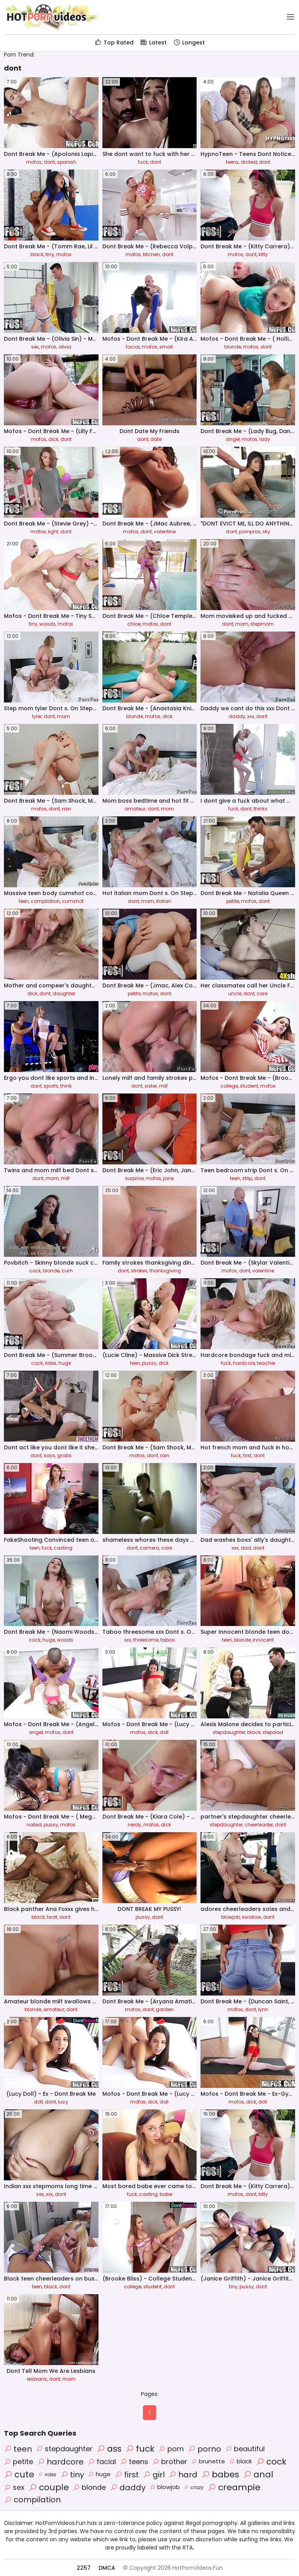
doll (164, 1732)
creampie (234, 2487)
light (53, 531)
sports (51, 1086)
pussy (149, 1363)
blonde (232, 346)
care (262, 993)
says (49, 1455)
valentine (165, 531)
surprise (134, 1178)
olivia (64, 346)
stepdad (272, 1732)
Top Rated (114, 42)
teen (24, 901)
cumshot (73, 901)
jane (168, 1178)
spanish (66, 162)
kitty (263, 254)
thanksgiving (165, 1270)
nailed (34, 1824)
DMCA (106, 2568)
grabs (64, 1455)
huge (64, 1363)
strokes (139, 1270)
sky (266, 531)
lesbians (37, 2379)
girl (154, 2474)
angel (233, 439)
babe (166, 2194)
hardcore (244, 1363)
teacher (266, 1363)
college (229, 1086)
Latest (153, 42)
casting (63, 1548)
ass (109, 2449)
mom (241, 624)
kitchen (151, 254)
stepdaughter (229, 1732)
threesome (145, 1640)
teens (232, 162)
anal (258, 2474)
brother (169, 2461)
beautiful (245, 2449)
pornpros (249, 531)
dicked (249, 162)
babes (220, 2474)
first (247, 1455)
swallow (251, 1917)
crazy (194, 2487)
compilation (45, 901)
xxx (250, 716)
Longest (189, 42)
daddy (237, 716)
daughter (64, 993)
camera (149, 1548)
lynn (263, 2009)
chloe (134, 624)
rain (66, 808)
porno (204, 2448)
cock (35, 1270)
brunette (208, 2461)
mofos (34, 162)
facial (133, 346)
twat (52, 1917)
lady (264, 439)
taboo (167, 1640)
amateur (135, 808)
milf (163, 1086)
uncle (234, 993)
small (166, 346)
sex (35, 346)
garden (165, 2009)
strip (247, 1178)
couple (48, 2487)
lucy (63, 2101)
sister (150, 1086)
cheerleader (258, 1824)
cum (67, 1270)
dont (49, 162)
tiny (50, 254)
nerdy (134, 1824)
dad (246, 1548)
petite (232, 901)
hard (183, 2474)
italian (163, 901)
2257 (84, 2568)
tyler (37, 716)
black (37, 254)
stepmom (262, 624)
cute (19, 2474)
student (249, 1086)
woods (47, 624)
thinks (260, 808)
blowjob (230, 1917)
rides (50, 1363)
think (66, 1086)
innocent (263, 1640)
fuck (143, 162)
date (156, 439)
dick (53, 439)
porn (171, 2449)
